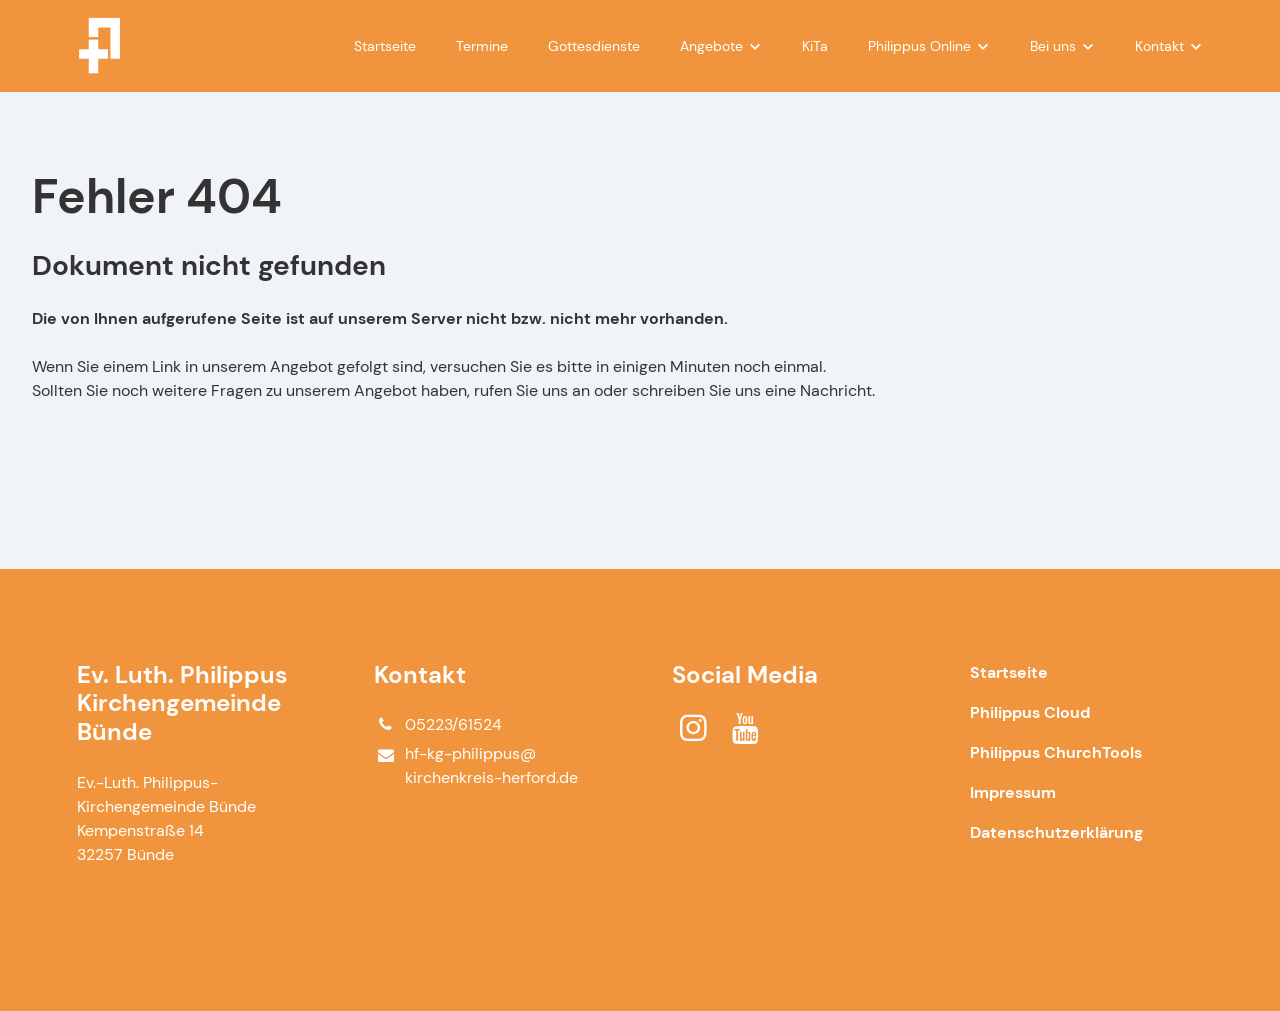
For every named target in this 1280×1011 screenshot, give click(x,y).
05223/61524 (437, 725)
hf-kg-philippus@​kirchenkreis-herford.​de (475, 766)
